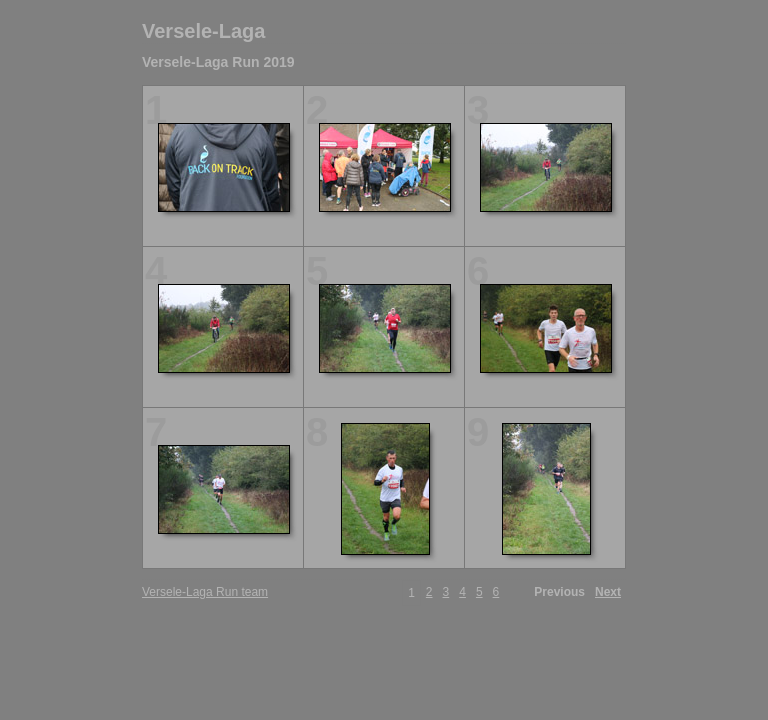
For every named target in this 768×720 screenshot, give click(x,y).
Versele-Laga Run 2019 (218, 62)
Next (608, 592)
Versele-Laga (203, 31)
